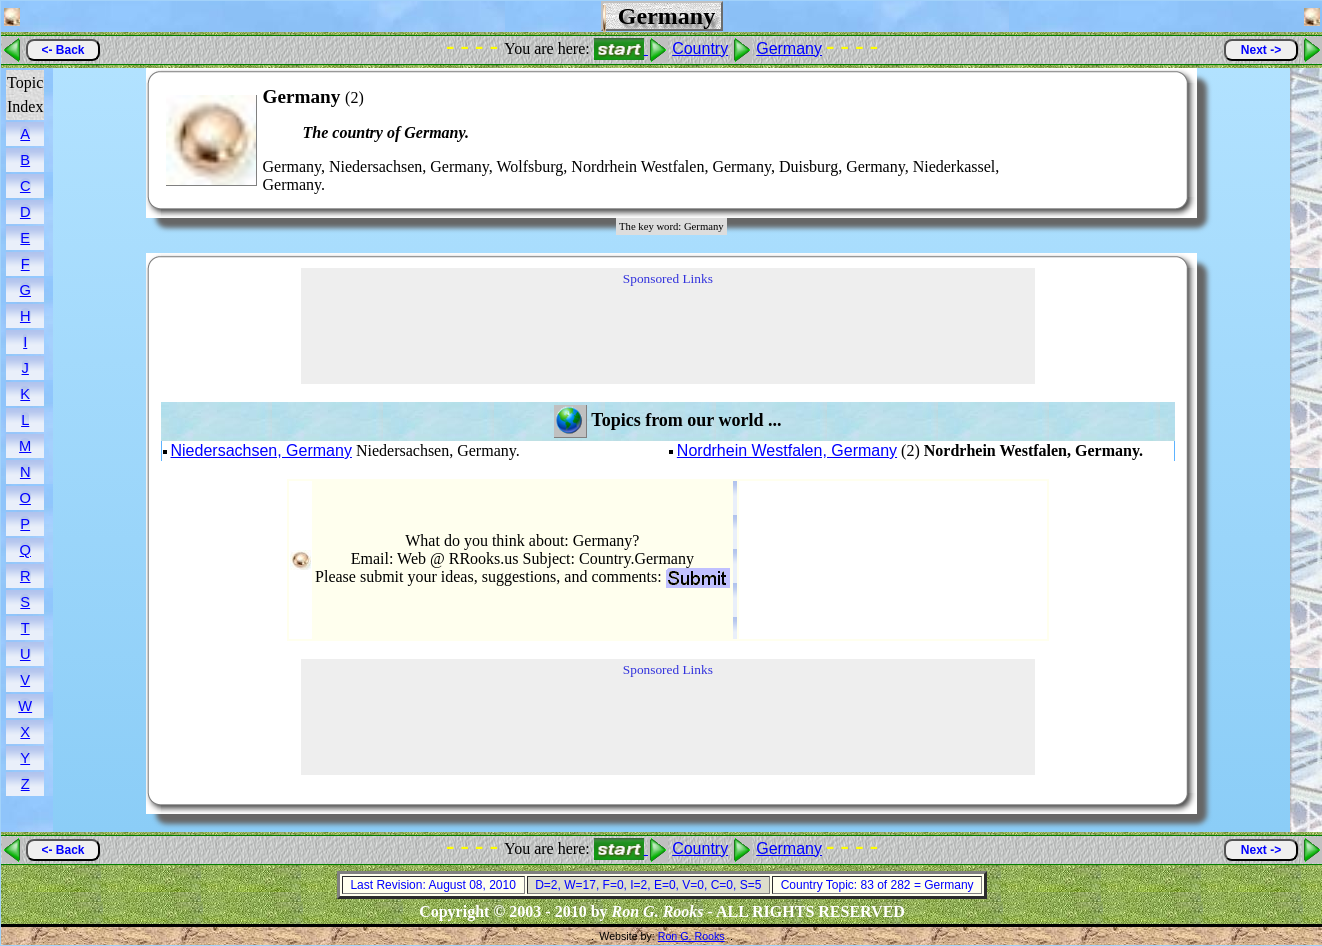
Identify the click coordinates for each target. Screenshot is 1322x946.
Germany (789, 48)
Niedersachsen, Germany (261, 450)
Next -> (1261, 50)
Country (700, 48)
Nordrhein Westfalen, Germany (787, 450)
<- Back (62, 50)
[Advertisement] (1112, 140)
